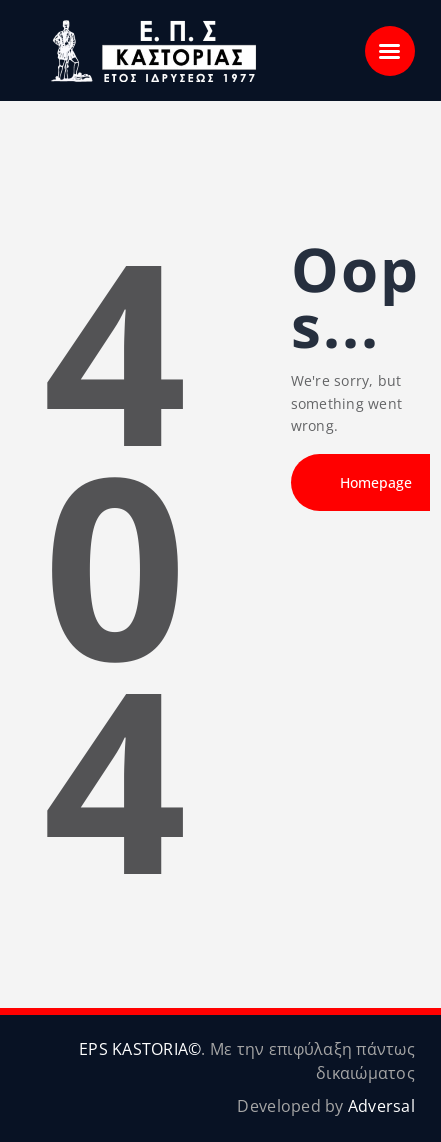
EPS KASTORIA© (140, 1049)
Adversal (381, 1106)
